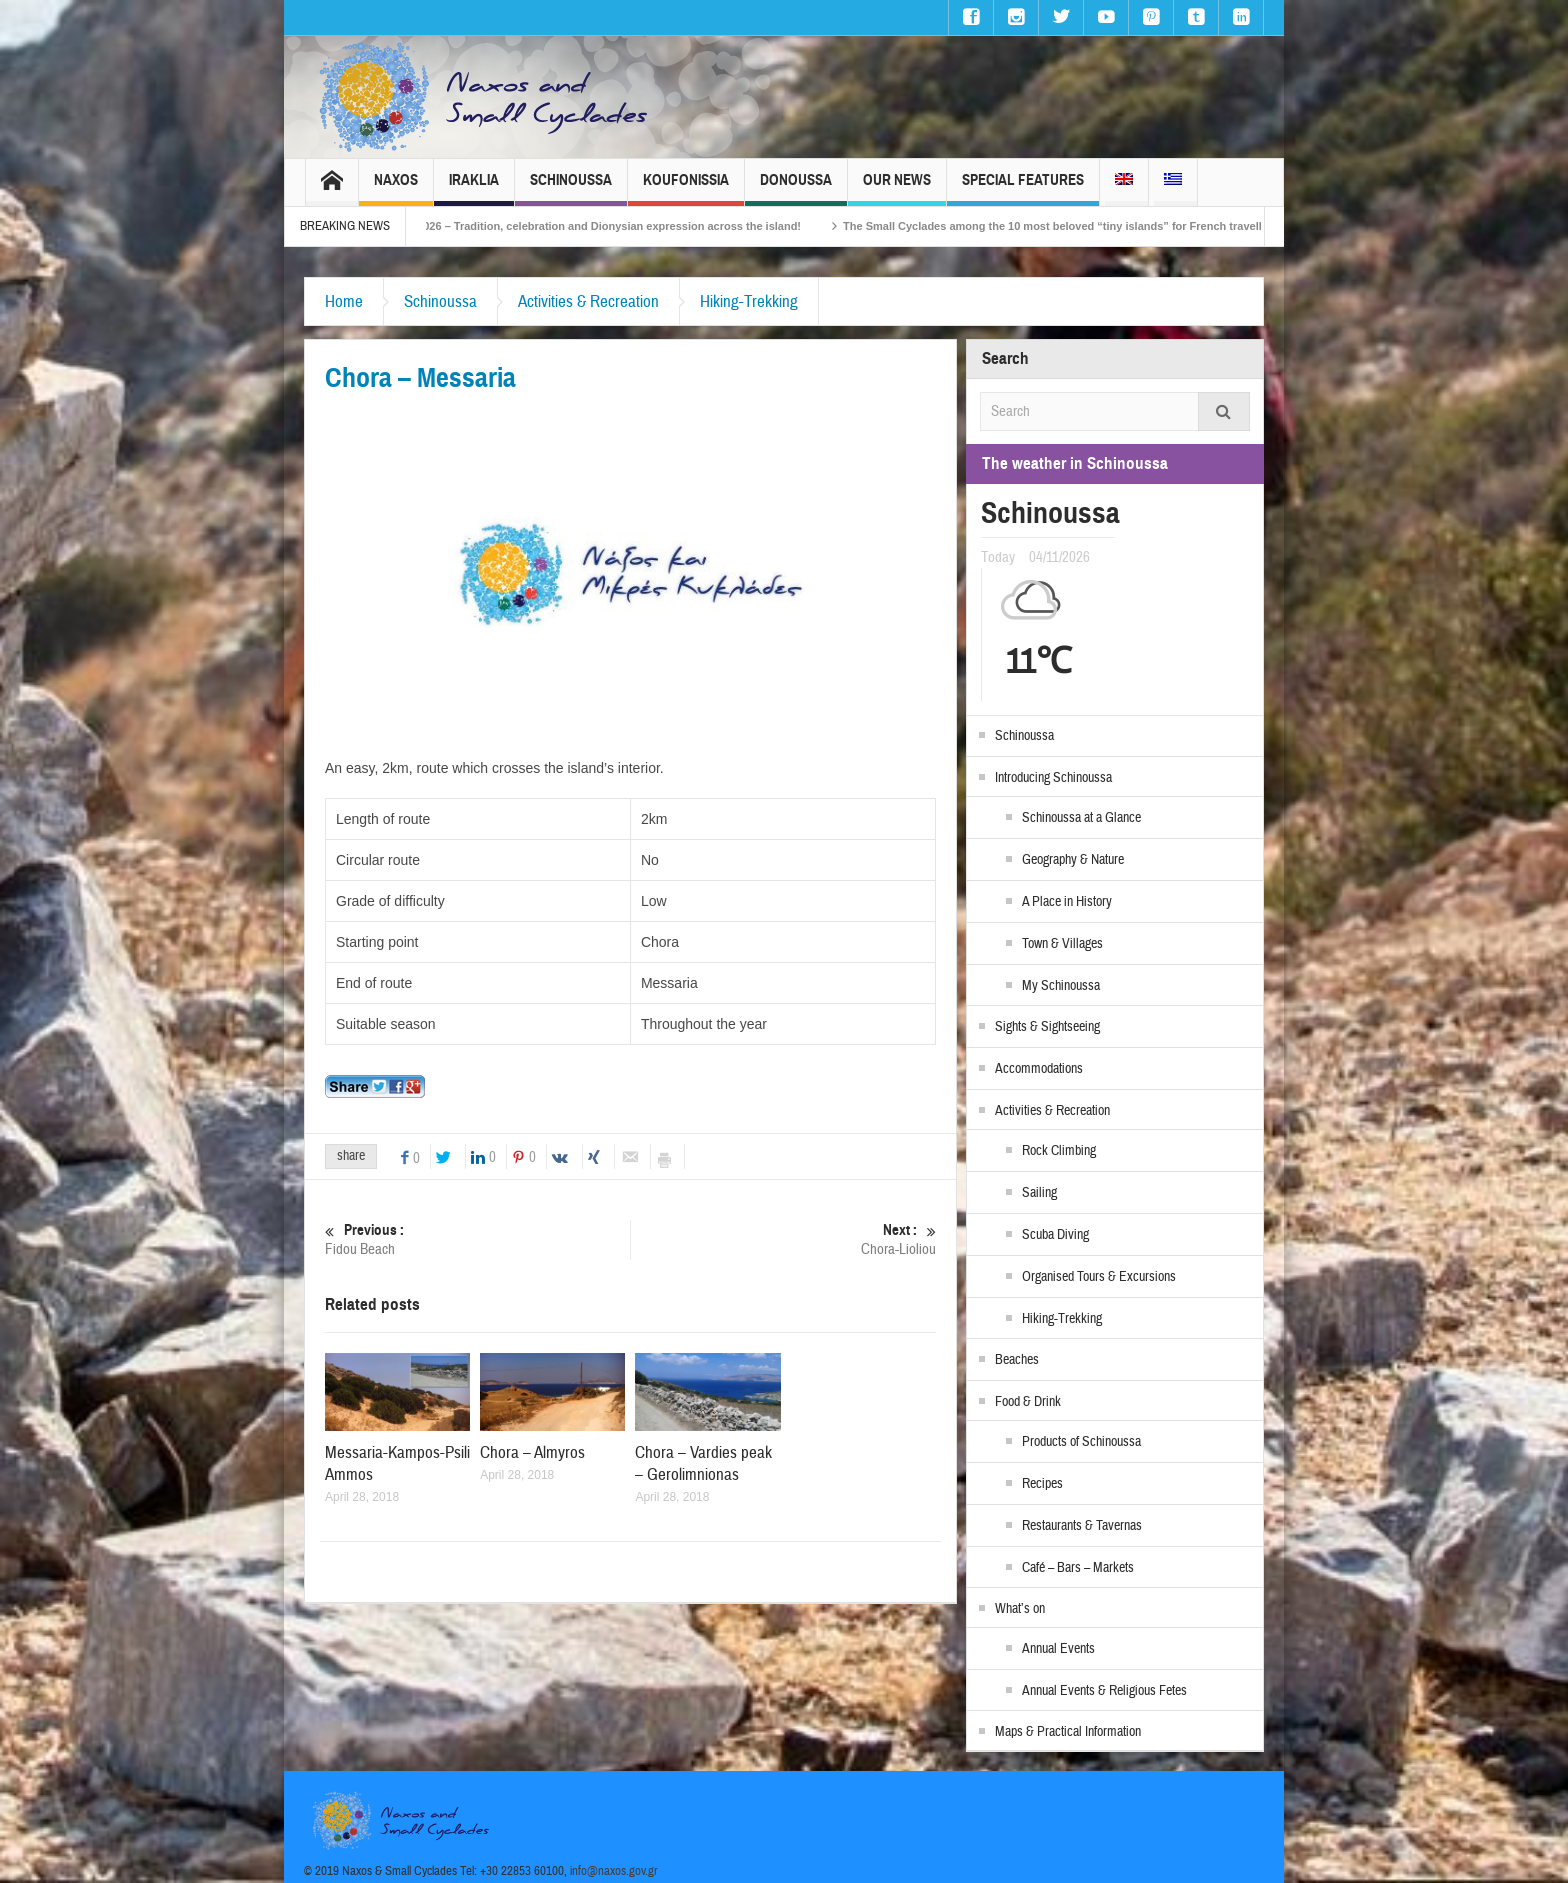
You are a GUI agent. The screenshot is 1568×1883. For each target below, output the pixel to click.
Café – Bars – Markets (1078, 1568)
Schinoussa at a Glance (1081, 818)
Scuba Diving (1055, 1235)
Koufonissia (686, 188)
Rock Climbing (1059, 1151)
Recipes (1042, 1484)
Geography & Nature (1073, 860)
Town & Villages (1062, 944)
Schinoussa (571, 188)
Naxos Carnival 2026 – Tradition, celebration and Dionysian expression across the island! (616, 226)
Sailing (1039, 1193)
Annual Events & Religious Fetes (1104, 1691)
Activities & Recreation (588, 301)
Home (344, 301)
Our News (897, 188)
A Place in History (1067, 902)
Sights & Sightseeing (1047, 1027)
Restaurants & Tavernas (1082, 1526)
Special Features (1023, 188)
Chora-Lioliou (783, 1239)
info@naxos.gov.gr (614, 1871)
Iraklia (474, 188)
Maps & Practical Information (1068, 1732)
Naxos (396, 188)
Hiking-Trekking (749, 301)
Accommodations (1039, 1069)
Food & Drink (1028, 1402)
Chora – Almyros (532, 1452)
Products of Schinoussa (1081, 1442)
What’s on (1020, 1609)
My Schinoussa (1061, 986)
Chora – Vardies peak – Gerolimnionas (703, 1463)
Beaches (1017, 1360)
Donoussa (796, 188)
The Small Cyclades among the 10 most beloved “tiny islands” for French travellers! (1111, 226)
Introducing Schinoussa (1053, 778)
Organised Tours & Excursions (1099, 1277)
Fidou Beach (477, 1239)
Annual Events (1058, 1649)
